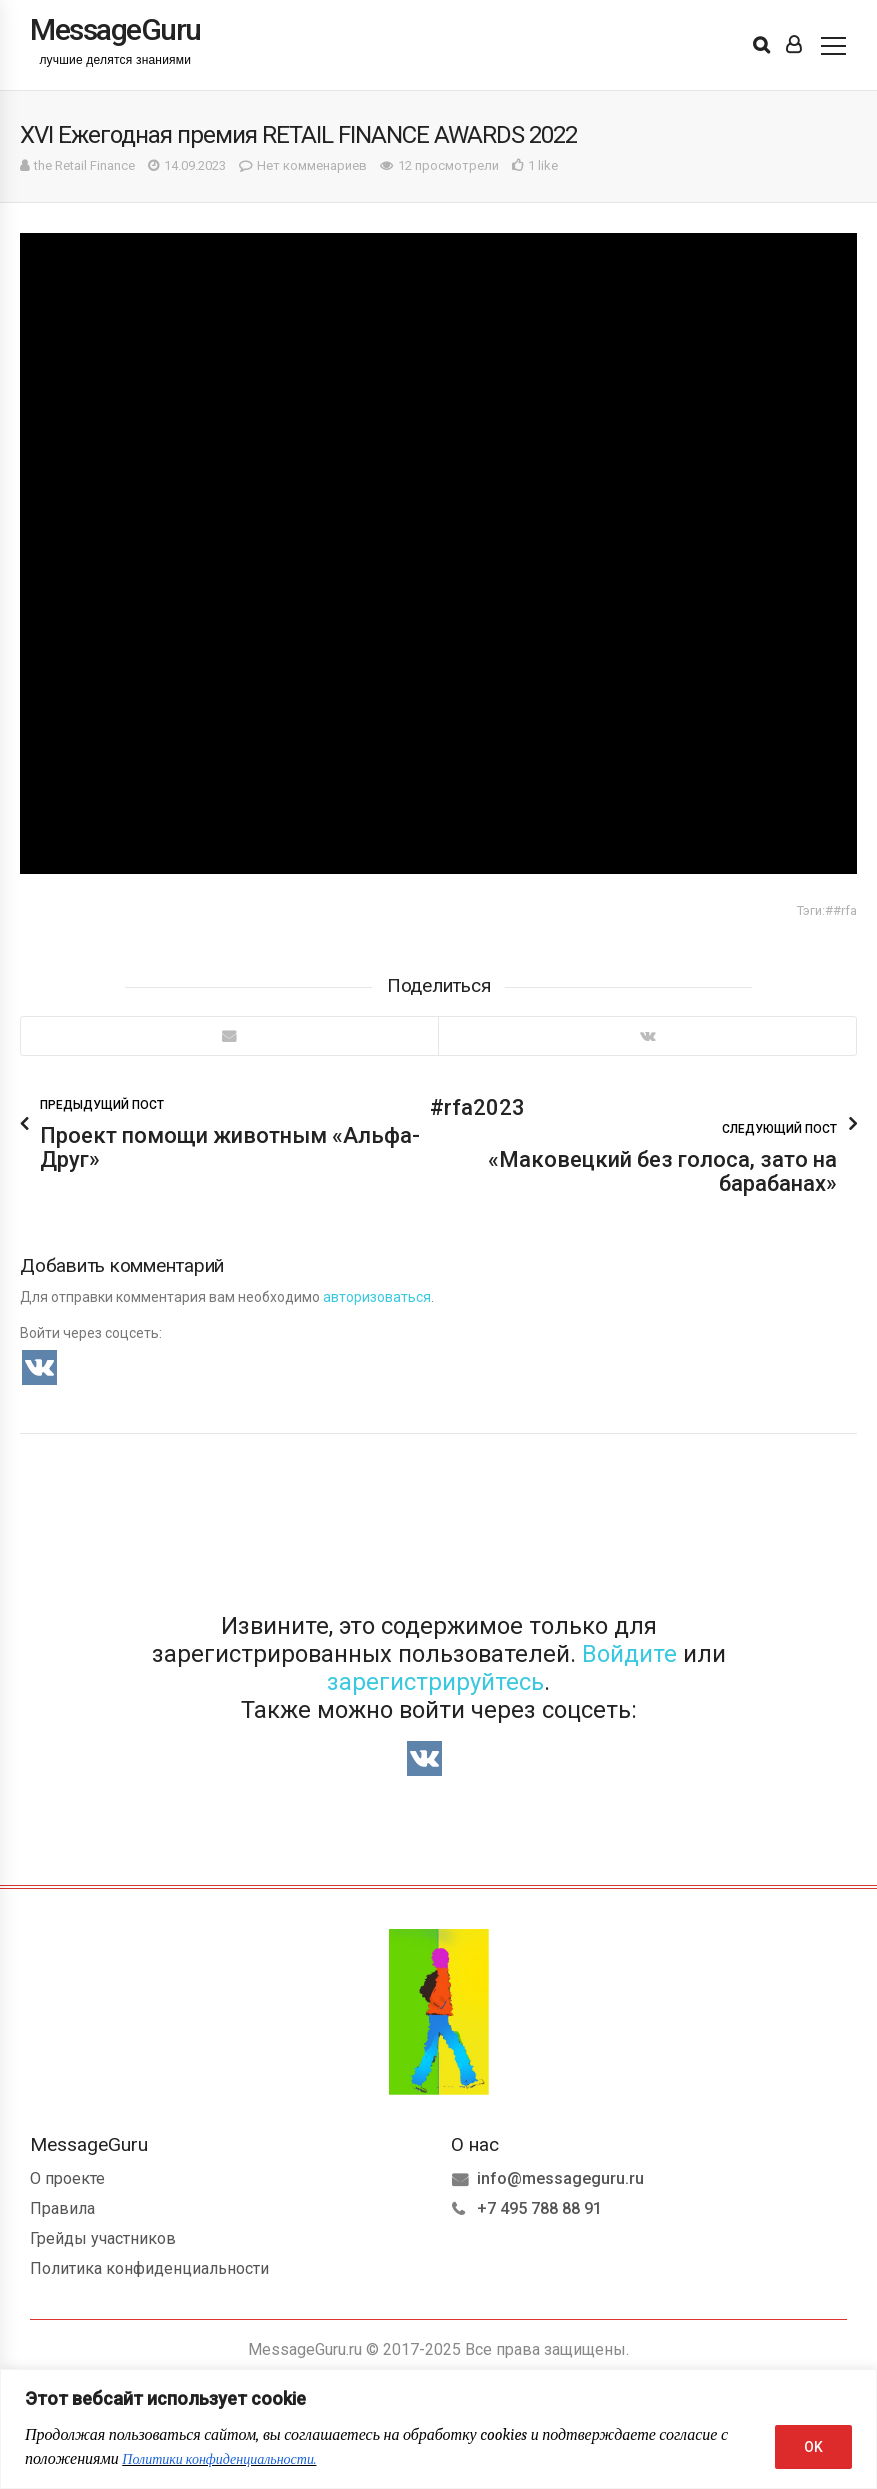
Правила (62, 2208)
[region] (438, 2429)
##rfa (841, 910)
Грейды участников (103, 2238)
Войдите (629, 1654)
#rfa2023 (477, 1107)
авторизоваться (377, 1297)
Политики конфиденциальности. (219, 2459)
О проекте (67, 2178)
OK (813, 2447)
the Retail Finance (84, 165)
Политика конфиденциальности (149, 2268)
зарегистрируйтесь (435, 1682)
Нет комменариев (312, 165)
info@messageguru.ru (560, 2178)
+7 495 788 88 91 (539, 2208)
